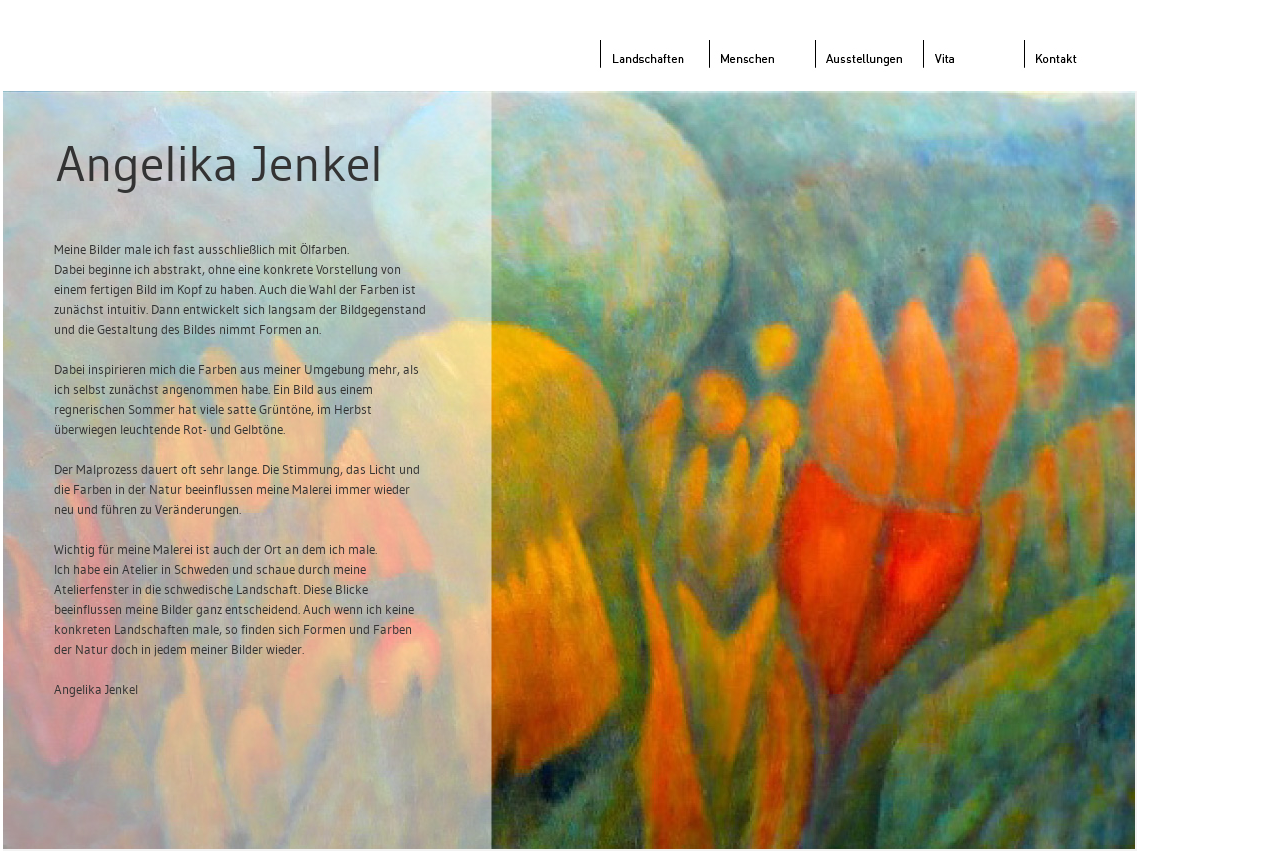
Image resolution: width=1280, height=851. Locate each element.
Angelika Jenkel (219, 163)
